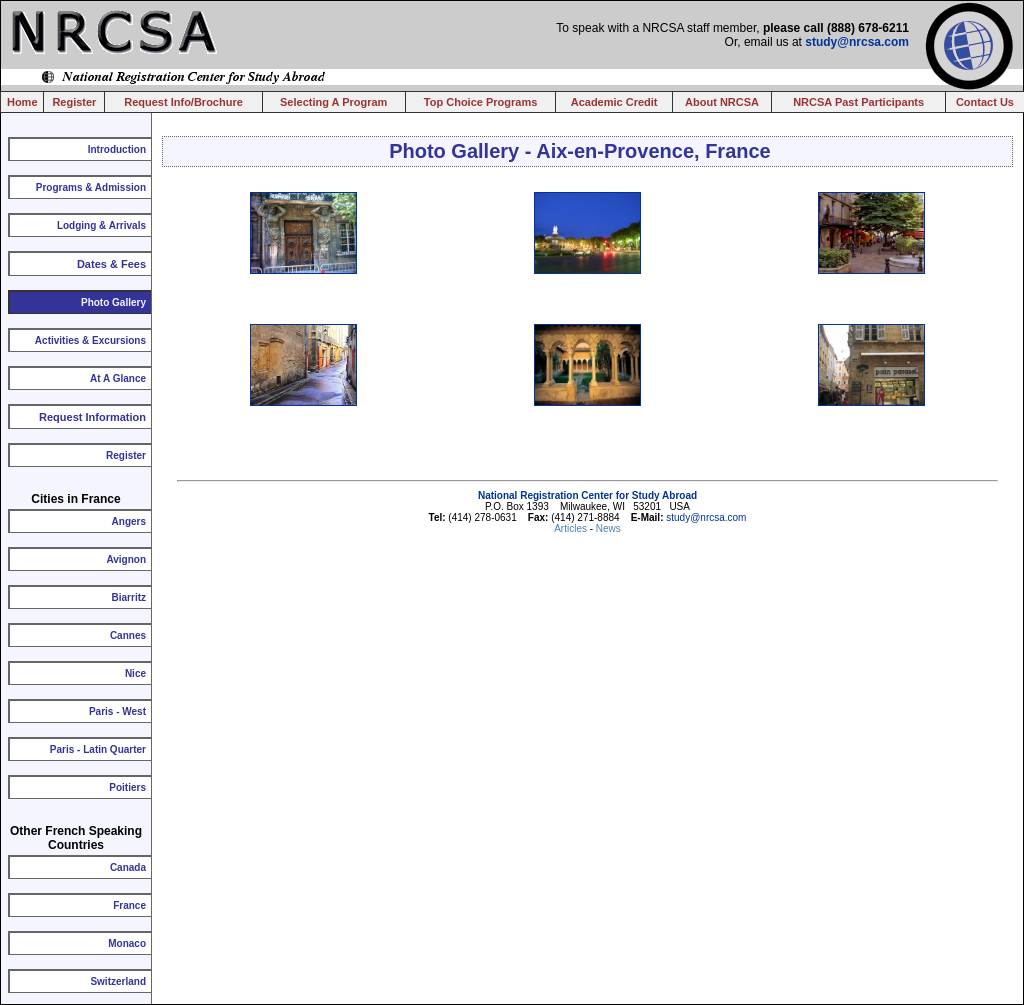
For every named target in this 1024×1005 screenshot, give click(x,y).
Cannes (128, 635)
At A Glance (118, 378)
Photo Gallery (113, 302)
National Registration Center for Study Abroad (587, 495)
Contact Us (985, 102)
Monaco (127, 943)
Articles (572, 528)
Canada (128, 867)
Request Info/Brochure (183, 102)
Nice (135, 673)
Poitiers (127, 787)
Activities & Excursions (90, 340)
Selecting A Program (333, 102)
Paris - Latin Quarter (98, 749)
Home (22, 102)
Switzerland (118, 981)
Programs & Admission (91, 187)
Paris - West (117, 711)
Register (74, 102)
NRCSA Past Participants (858, 102)
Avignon (126, 559)
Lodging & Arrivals (101, 225)
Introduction (117, 149)
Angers (129, 521)
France (129, 905)
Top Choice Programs (480, 102)
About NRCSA (722, 102)
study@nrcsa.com (857, 42)
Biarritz (129, 597)
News (608, 528)
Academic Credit (614, 102)
